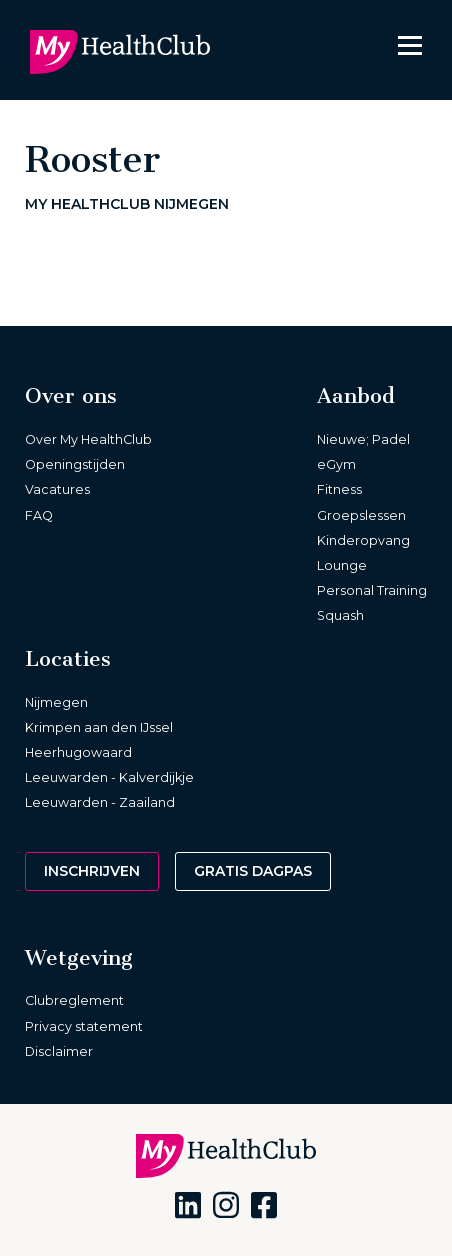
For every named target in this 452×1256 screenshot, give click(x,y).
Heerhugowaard (78, 752)
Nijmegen (56, 702)
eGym (336, 464)
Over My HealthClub (88, 439)
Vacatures (57, 489)
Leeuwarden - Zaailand (100, 802)
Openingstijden (75, 464)
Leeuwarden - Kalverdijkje (109, 777)
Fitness (339, 489)
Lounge (342, 565)
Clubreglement (74, 1000)
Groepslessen (361, 515)
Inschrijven (92, 871)
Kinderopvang (363, 540)
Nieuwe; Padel (363, 439)
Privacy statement (84, 1026)
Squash (340, 615)
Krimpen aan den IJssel (99, 727)
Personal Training (372, 590)
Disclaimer (59, 1051)
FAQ (39, 515)
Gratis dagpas (253, 871)
